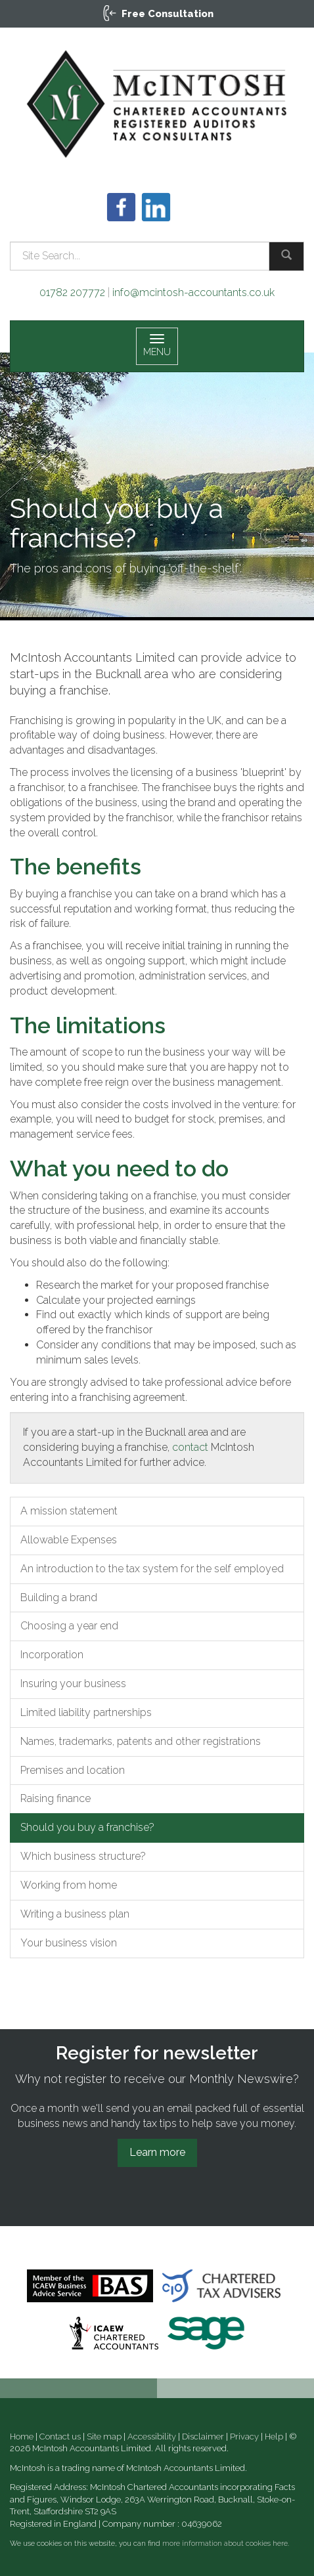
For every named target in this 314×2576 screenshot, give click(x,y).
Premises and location (72, 1770)
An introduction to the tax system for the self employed (152, 1568)
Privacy (244, 2436)
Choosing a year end (69, 1626)
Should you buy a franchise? (87, 1827)
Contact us (60, 2436)
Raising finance (55, 1798)
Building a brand (58, 1597)
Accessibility (151, 2436)
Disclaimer (203, 2436)
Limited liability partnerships (86, 1712)
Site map (104, 2436)
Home (22, 2436)
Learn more (157, 2152)
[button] (157, 14)
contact (190, 1447)
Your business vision (68, 1943)
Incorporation (51, 1654)
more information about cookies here (225, 2543)
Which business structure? (83, 1856)
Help (274, 2436)
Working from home (68, 1885)
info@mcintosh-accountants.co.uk (193, 292)
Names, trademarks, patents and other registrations (140, 1741)
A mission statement (69, 1511)
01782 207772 (72, 292)
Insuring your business (73, 1683)
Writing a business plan (74, 1914)
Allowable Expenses (68, 1540)
